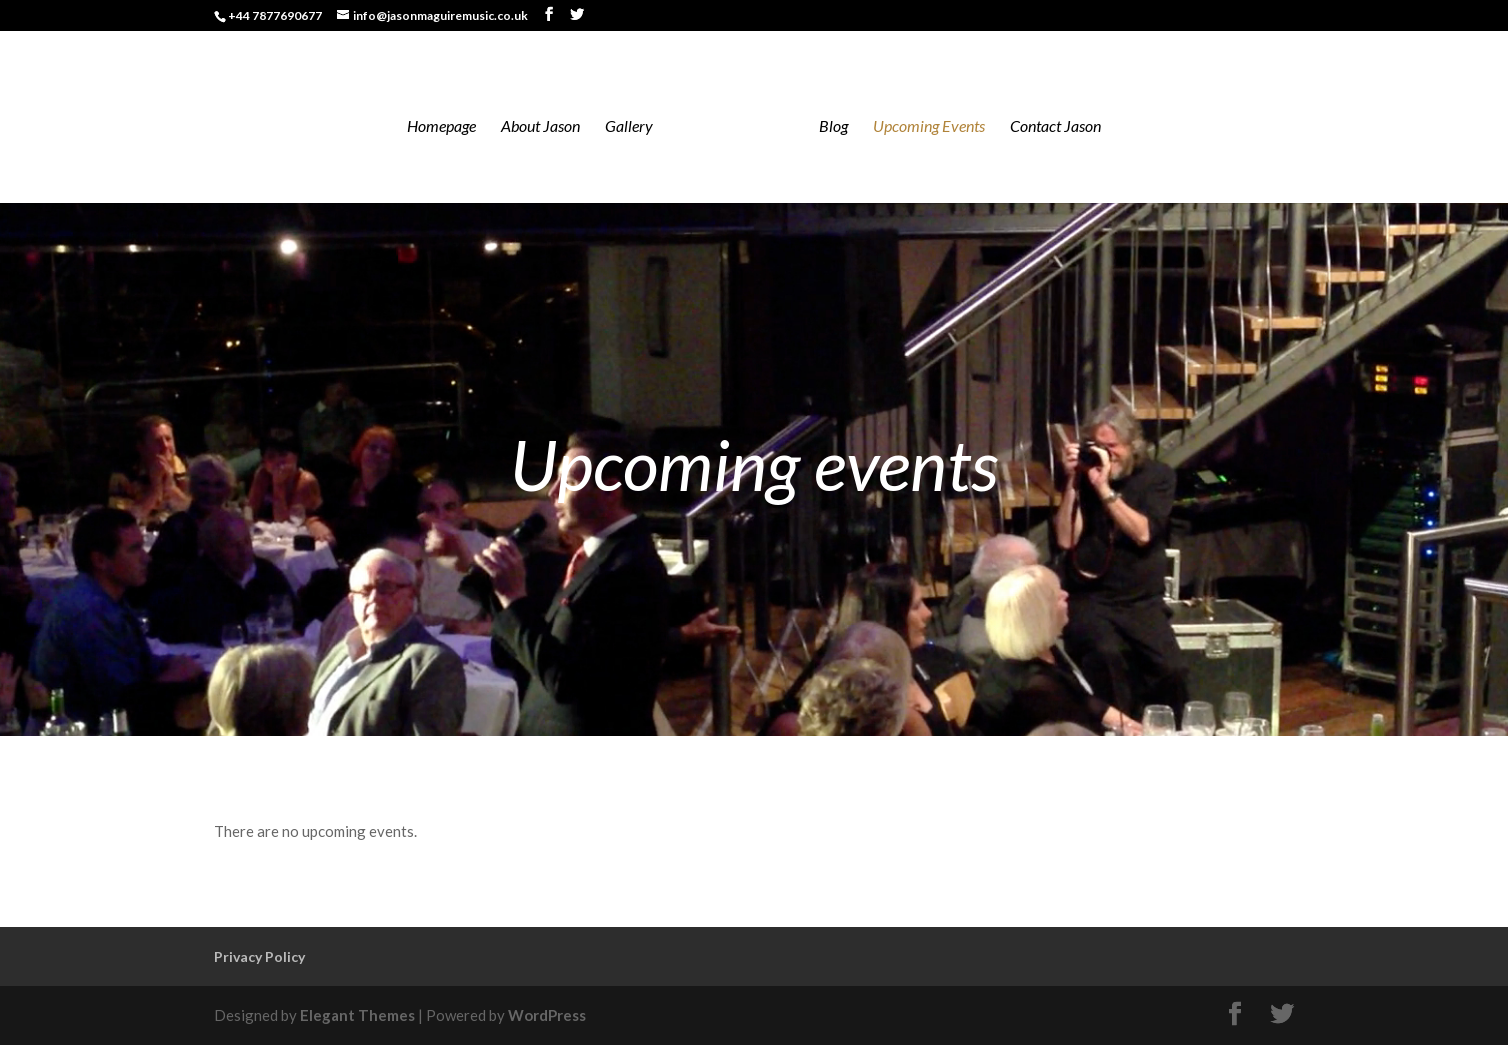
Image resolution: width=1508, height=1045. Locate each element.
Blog (833, 127)
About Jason (540, 127)
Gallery (629, 127)
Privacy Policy (259, 956)
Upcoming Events (929, 127)
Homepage (441, 127)
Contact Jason (1055, 127)
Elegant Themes (357, 1015)
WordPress (547, 1015)
